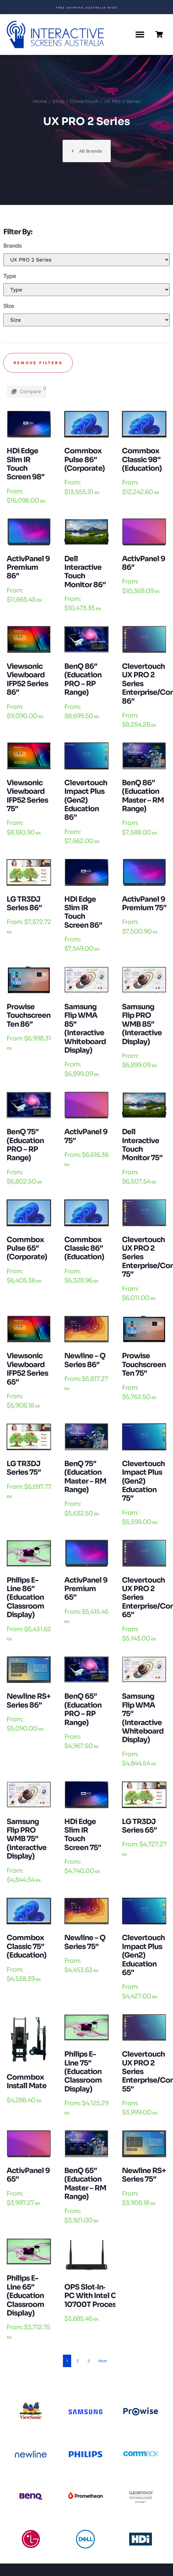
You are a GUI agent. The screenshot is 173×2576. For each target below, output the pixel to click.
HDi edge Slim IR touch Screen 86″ (83, 912)
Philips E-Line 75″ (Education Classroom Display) (83, 2071)
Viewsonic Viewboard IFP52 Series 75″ (27, 795)
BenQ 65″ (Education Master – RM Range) (85, 2183)
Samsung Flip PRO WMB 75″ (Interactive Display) (26, 1839)
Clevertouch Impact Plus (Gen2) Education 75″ (143, 1481)
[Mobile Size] (86, 319)
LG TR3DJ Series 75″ (24, 1468)
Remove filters (38, 363)
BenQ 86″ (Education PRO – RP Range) (82, 679)
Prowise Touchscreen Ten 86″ (28, 1015)
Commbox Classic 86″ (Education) (84, 1248)
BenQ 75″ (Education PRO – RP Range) (25, 1144)
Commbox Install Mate (26, 2081)
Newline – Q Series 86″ (84, 1360)
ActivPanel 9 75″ (85, 1136)
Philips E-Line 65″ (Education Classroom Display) (25, 2295)
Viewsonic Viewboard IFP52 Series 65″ (27, 1368)
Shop (58, 101)
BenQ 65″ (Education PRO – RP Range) (82, 1709)
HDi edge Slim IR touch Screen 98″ (25, 463)
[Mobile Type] (86, 289)
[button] (140, 34)
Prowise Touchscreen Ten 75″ (144, 1364)
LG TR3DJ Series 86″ (24, 903)
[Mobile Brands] (86, 259)
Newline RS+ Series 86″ (28, 1700)
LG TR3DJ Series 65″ (139, 1826)
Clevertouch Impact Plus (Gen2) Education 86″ (85, 800)
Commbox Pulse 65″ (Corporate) (27, 1248)
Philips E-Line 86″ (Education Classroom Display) (25, 1597)
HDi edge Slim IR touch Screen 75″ (82, 1834)
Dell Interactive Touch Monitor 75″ (142, 1144)
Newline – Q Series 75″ (84, 1942)
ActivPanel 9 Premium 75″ (144, 903)
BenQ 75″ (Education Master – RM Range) (85, 1476)
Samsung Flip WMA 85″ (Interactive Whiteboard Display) (85, 1028)
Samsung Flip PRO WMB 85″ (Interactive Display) (142, 1024)
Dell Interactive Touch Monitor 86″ (85, 571)
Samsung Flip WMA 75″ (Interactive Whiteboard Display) (142, 1718)
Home (40, 101)
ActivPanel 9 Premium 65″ (85, 1589)
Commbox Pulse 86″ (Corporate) (84, 459)
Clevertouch (84, 101)
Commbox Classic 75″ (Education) (26, 1946)
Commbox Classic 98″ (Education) (142, 459)
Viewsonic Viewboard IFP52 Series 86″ (27, 679)
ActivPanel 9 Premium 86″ (28, 567)
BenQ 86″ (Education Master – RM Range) (143, 795)
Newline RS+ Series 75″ (144, 2175)
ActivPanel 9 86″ (143, 563)
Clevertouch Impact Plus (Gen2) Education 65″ (143, 1955)
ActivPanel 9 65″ (28, 2175)
